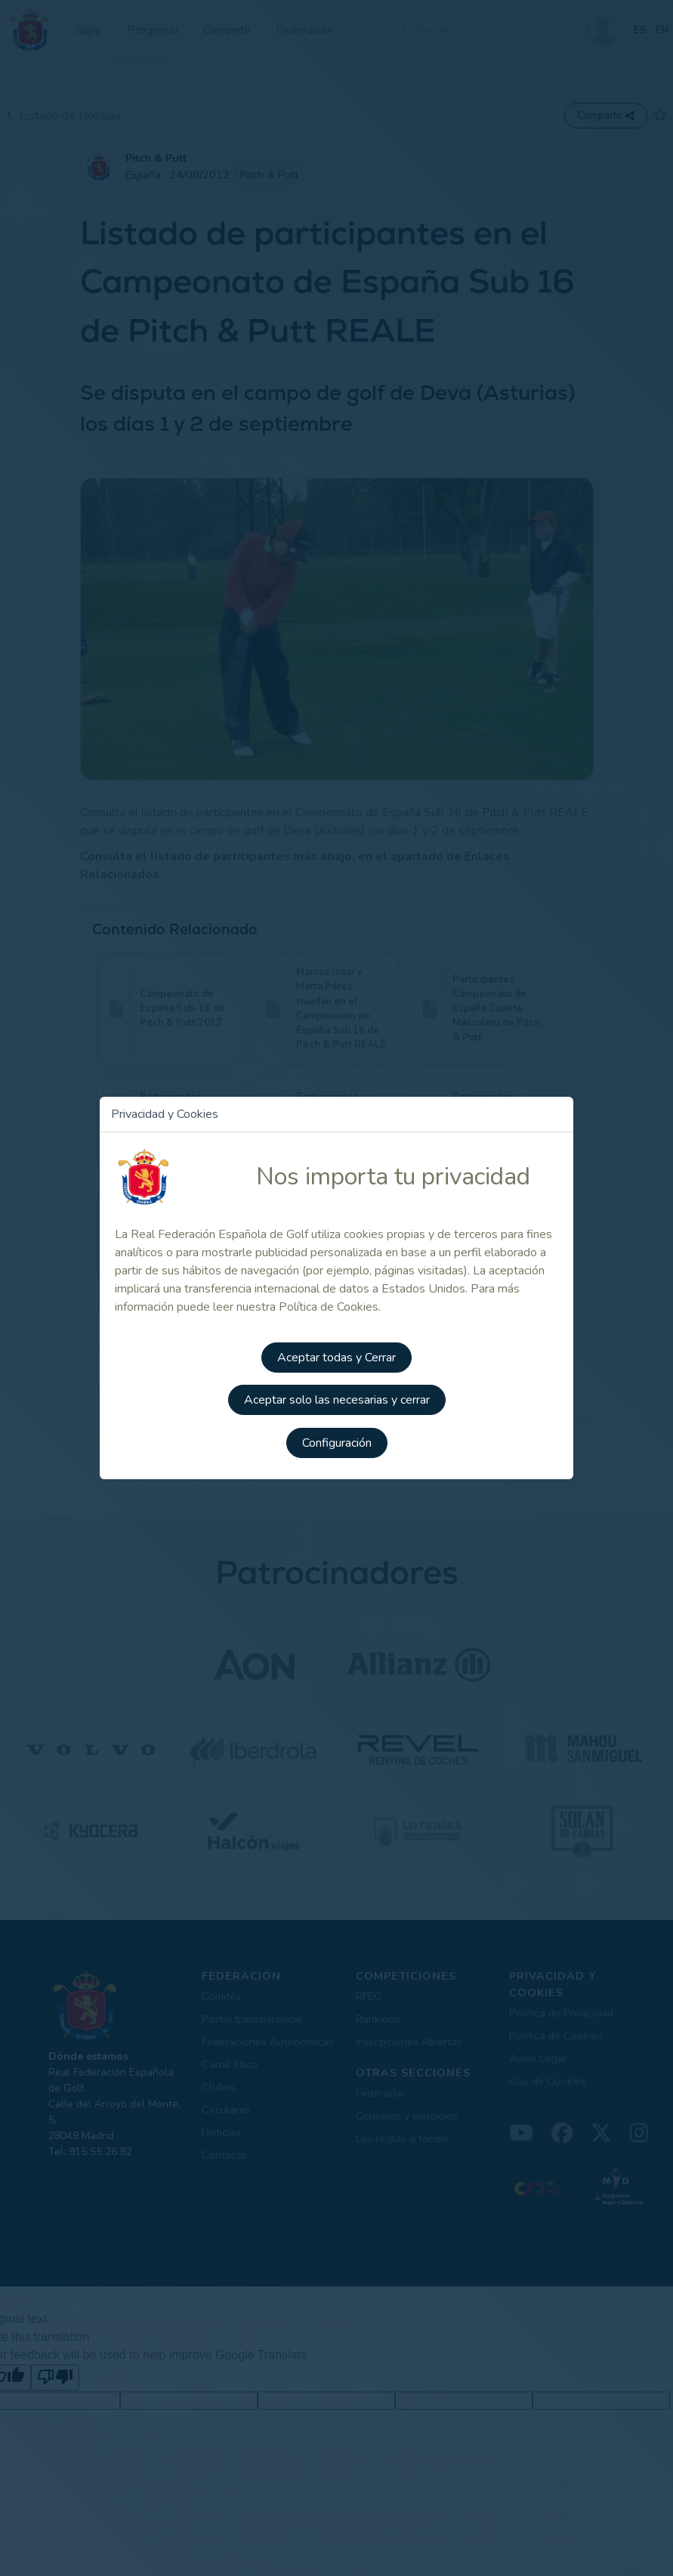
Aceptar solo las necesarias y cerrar (337, 1399)
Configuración (337, 1441)
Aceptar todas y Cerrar (336, 1356)
